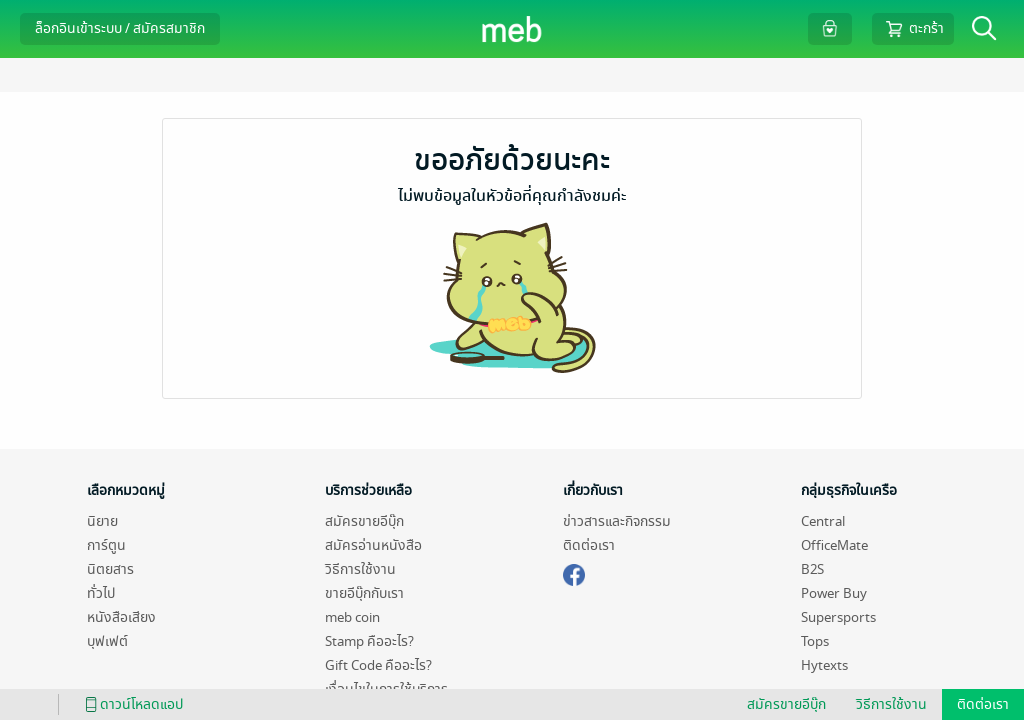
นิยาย (102, 521)
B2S (812, 569)
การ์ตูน (106, 545)
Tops (815, 641)
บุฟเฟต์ (107, 641)
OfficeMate (834, 545)
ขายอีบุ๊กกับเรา (364, 593)
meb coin (352, 617)
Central (823, 521)
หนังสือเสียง (121, 617)
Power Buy (834, 593)
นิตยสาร (110, 569)
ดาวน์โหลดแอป (131, 704)
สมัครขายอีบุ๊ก (364, 521)
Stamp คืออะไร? (369, 641)
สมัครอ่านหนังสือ (373, 545)
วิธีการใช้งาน (360, 569)
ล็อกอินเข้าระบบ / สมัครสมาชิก (120, 28)
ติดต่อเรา (589, 545)
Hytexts (824, 665)
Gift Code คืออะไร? (378, 665)
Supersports (838, 617)
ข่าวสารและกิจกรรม (617, 521)
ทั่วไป (101, 593)
